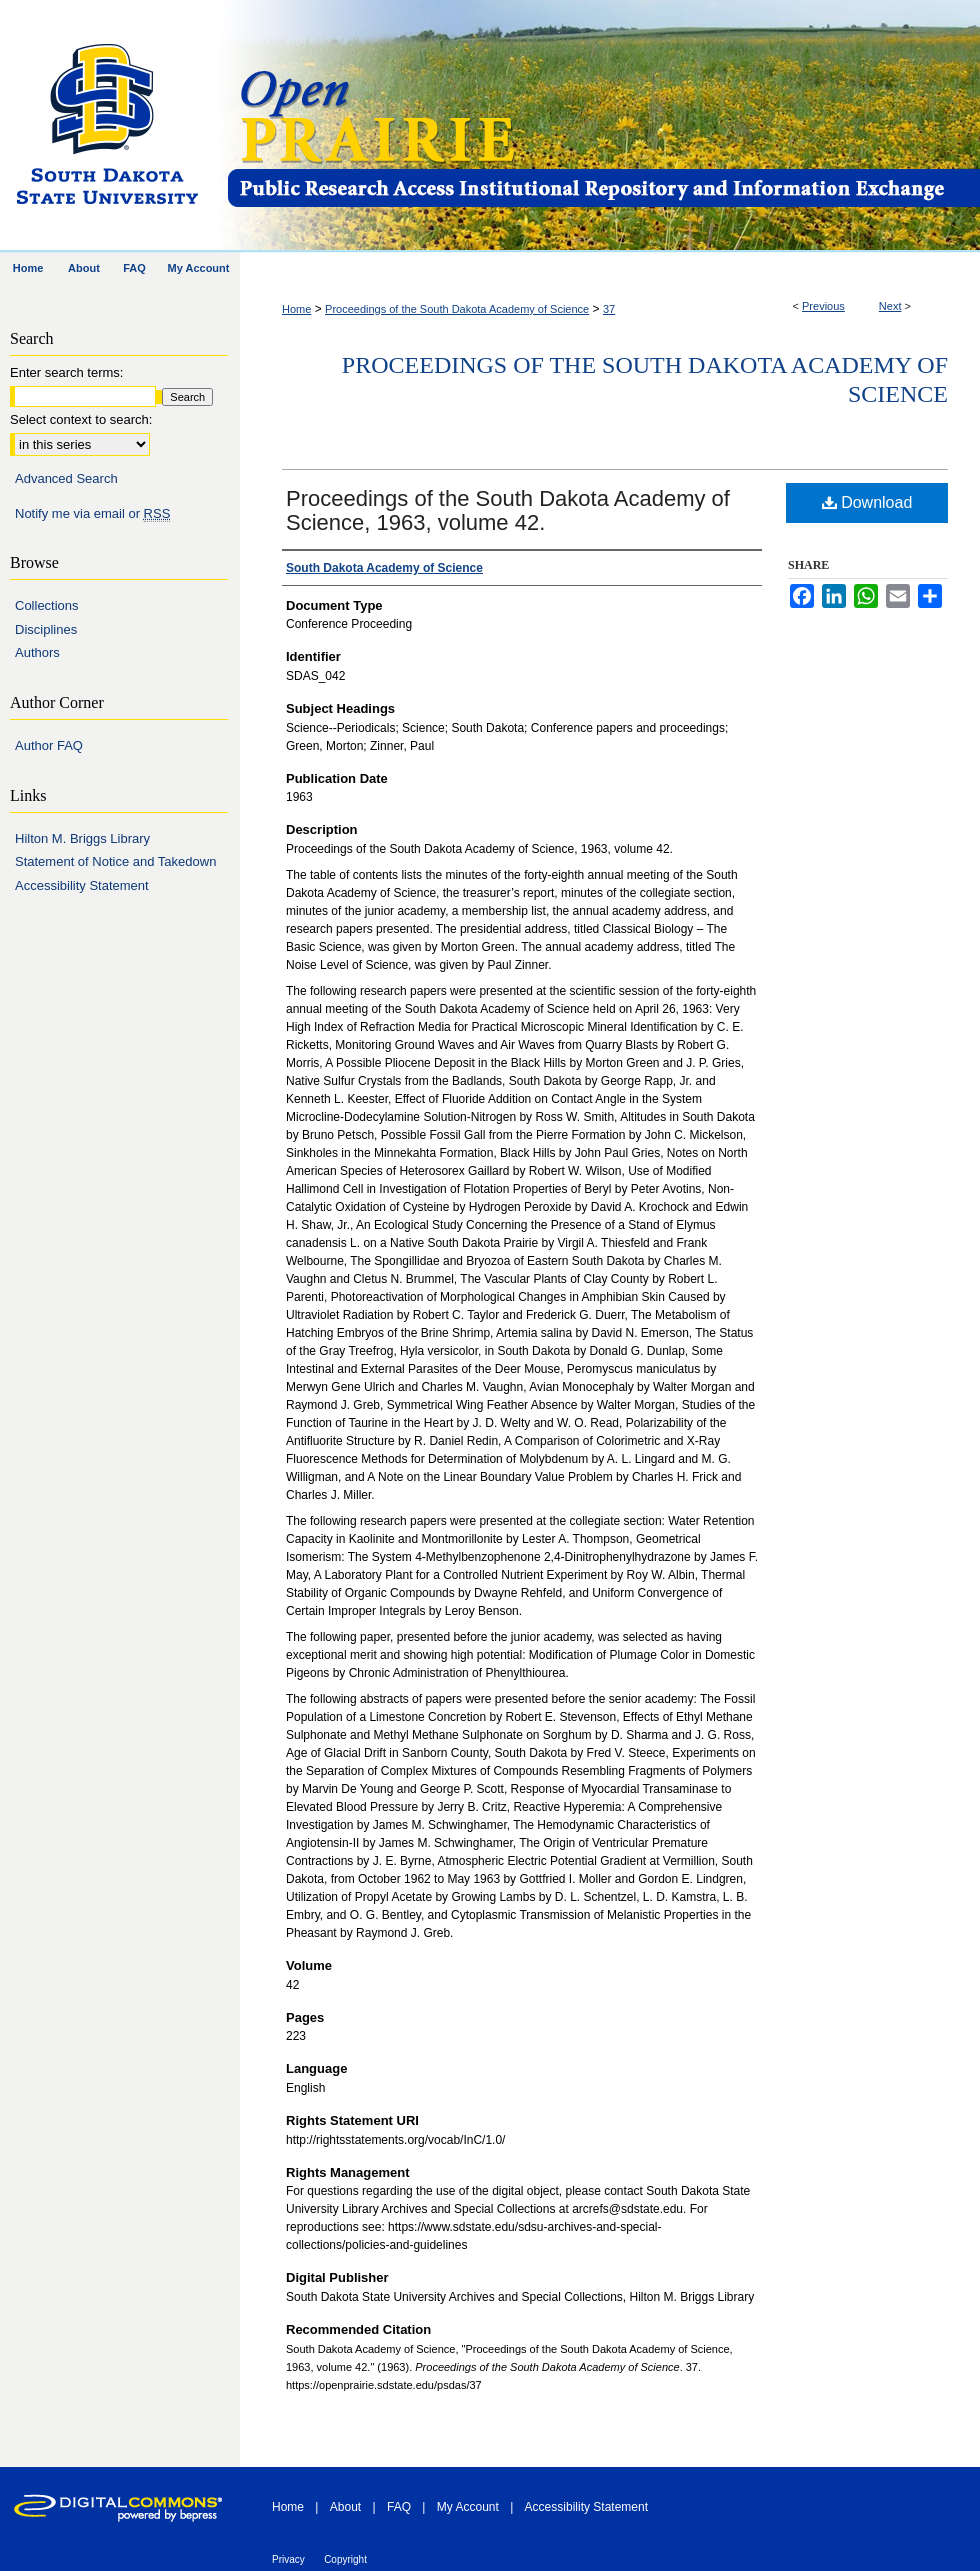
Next (890, 306)
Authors (37, 652)
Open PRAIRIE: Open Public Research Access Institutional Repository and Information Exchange (602, 126)
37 (609, 309)
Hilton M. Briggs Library (82, 838)
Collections (47, 605)
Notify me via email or (92, 514)
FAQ (399, 2507)
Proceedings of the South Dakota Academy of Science (457, 309)
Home (296, 309)
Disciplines (46, 629)
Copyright (345, 2559)
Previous (823, 306)
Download (867, 502)
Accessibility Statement (82, 885)
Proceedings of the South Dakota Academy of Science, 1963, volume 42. (508, 510)
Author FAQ (49, 745)
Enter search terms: (66, 372)
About (345, 2507)
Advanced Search (66, 478)
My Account (468, 2507)
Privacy (288, 2559)
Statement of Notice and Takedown (115, 861)
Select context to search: (81, 419)
